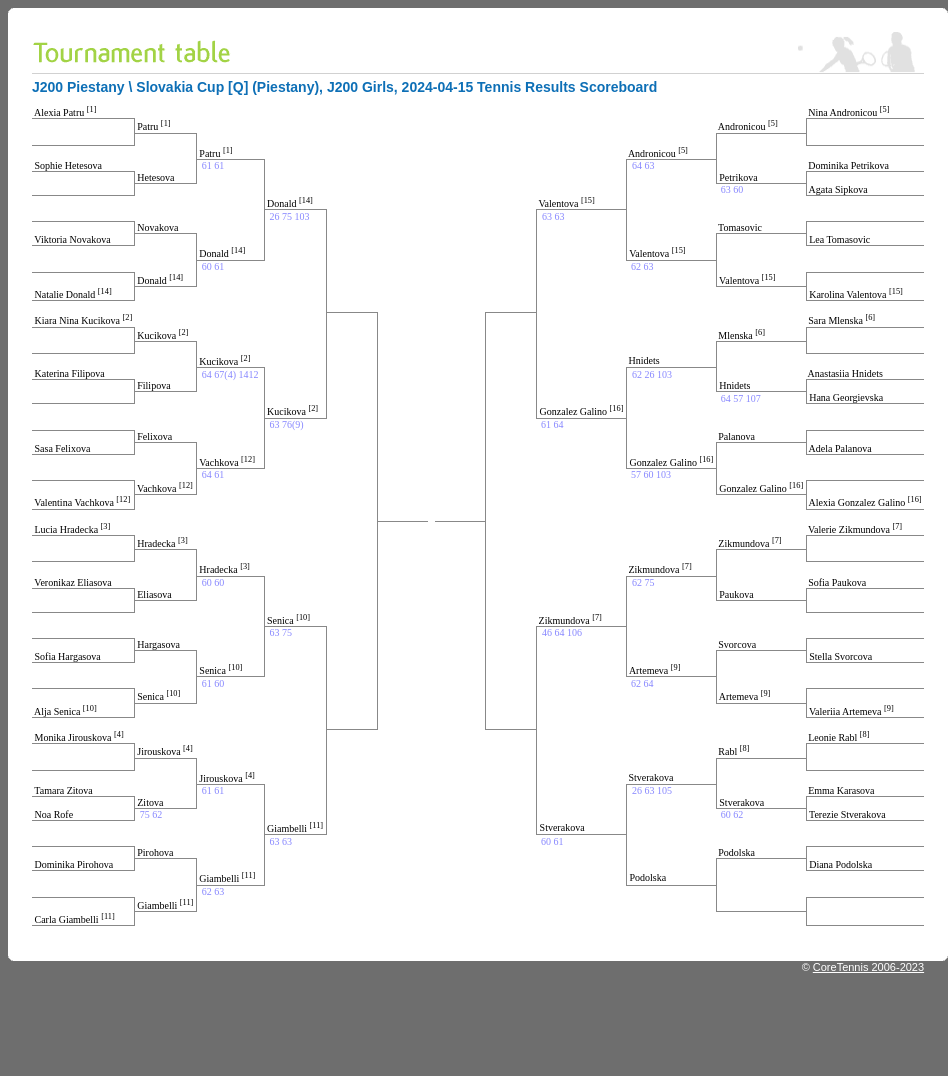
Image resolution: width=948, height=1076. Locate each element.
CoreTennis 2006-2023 (868, 967)
